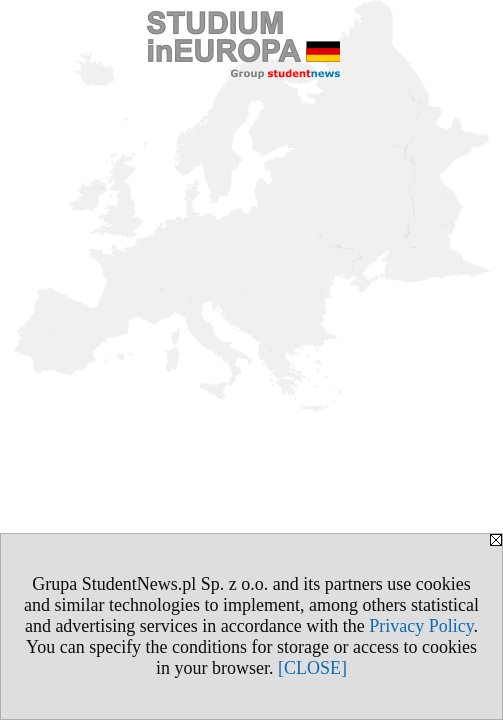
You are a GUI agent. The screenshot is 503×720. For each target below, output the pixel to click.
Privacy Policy (421, 626)
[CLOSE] (312, 668)
